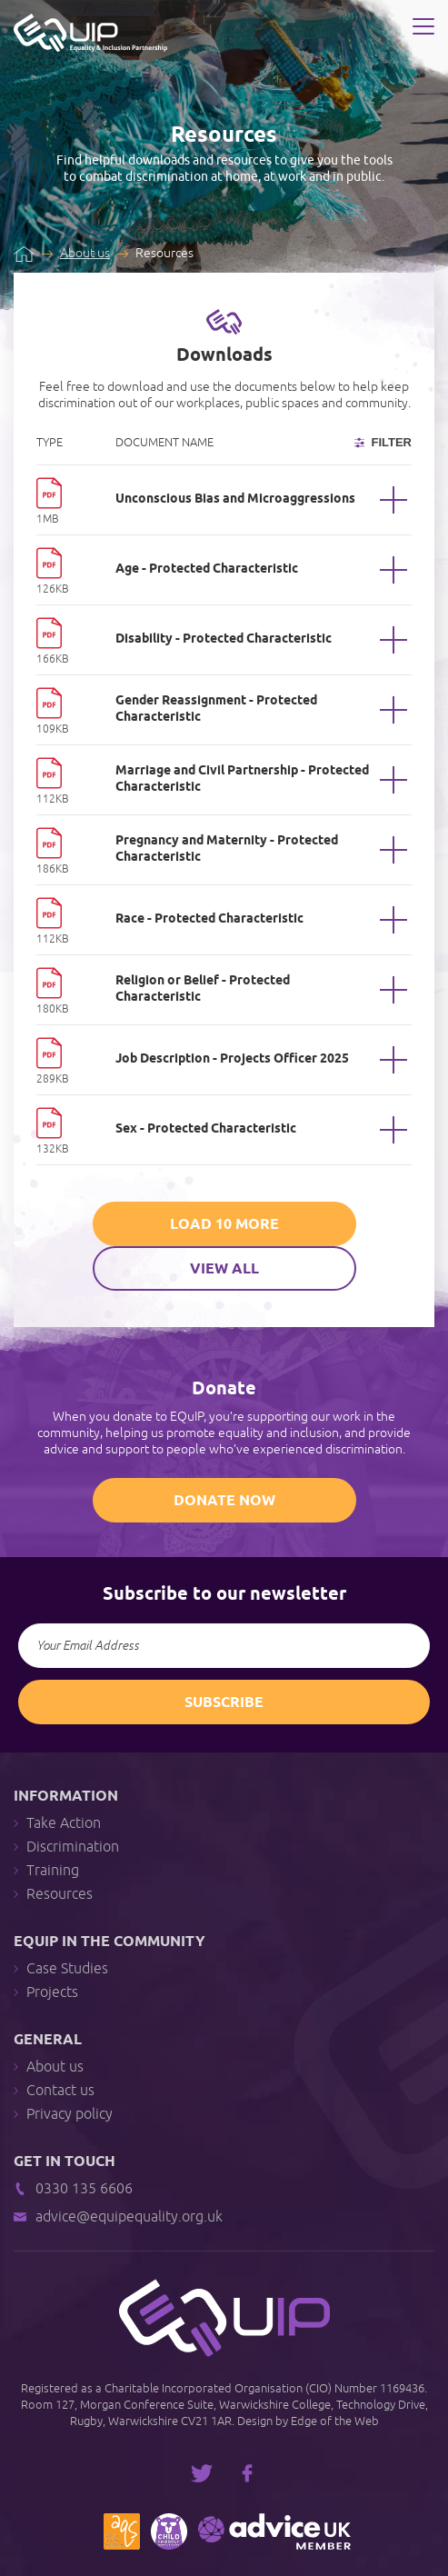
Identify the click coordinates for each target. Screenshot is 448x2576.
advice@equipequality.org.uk (118, 2217)
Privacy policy (63, 2114)
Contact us (54, 2091)
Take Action (57, 1823)
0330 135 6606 (73, 2189)
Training (46, 1871)
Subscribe (224, 1702)
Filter (383, 442)
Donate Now (224, 1501)
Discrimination (66, 1847)
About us (85, 253)
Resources (53, 1894)
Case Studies (61, 1969)
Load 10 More (224, 1224)
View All (224, 1269)
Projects (46, 1993)
